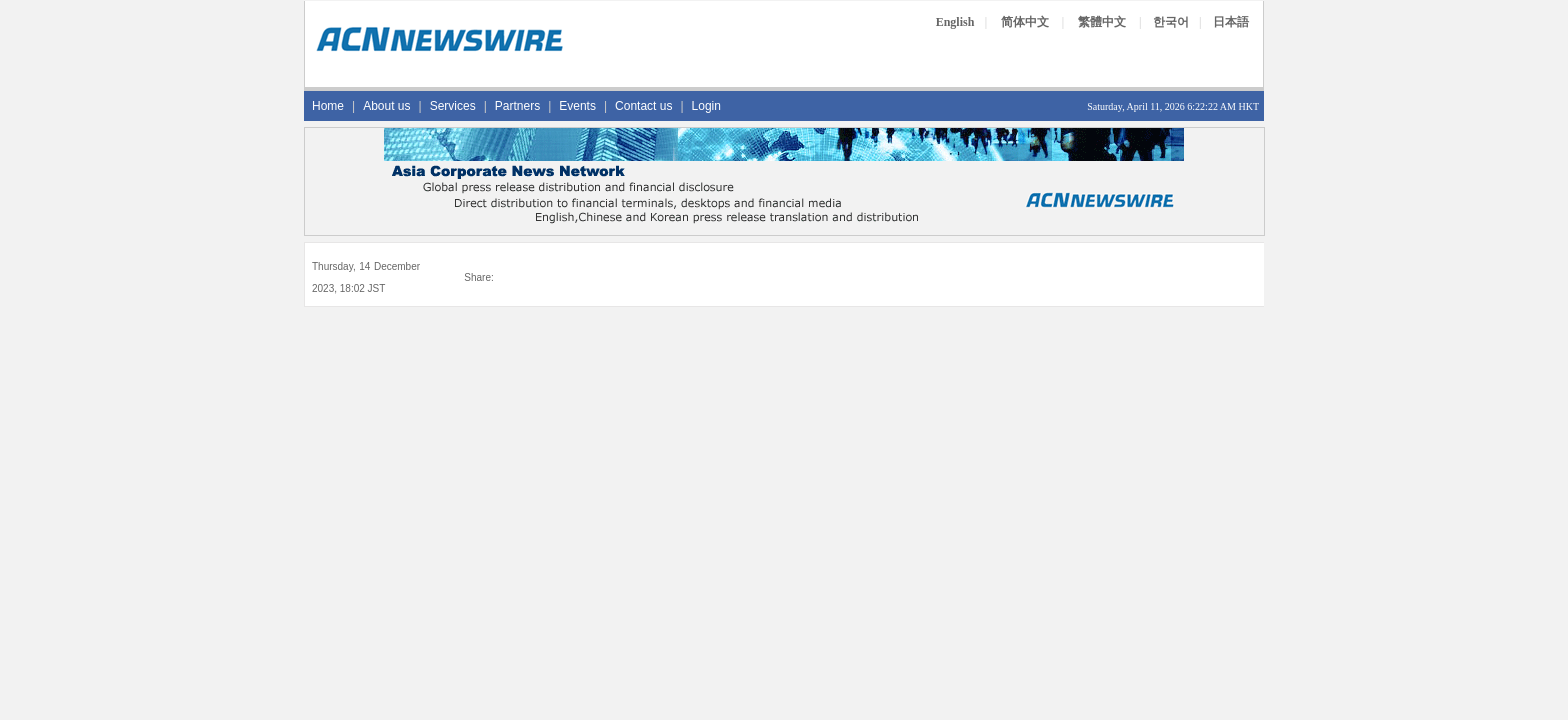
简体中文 (1025, 22)
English (955, 22)
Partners (517, 106)
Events (577, 106)
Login (706, 106)
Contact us (643, 106)
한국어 (1171, 22)
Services (453, 106)
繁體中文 (1102, 22)
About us (386, 106)
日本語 (1231, 22)
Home (328, 106)
